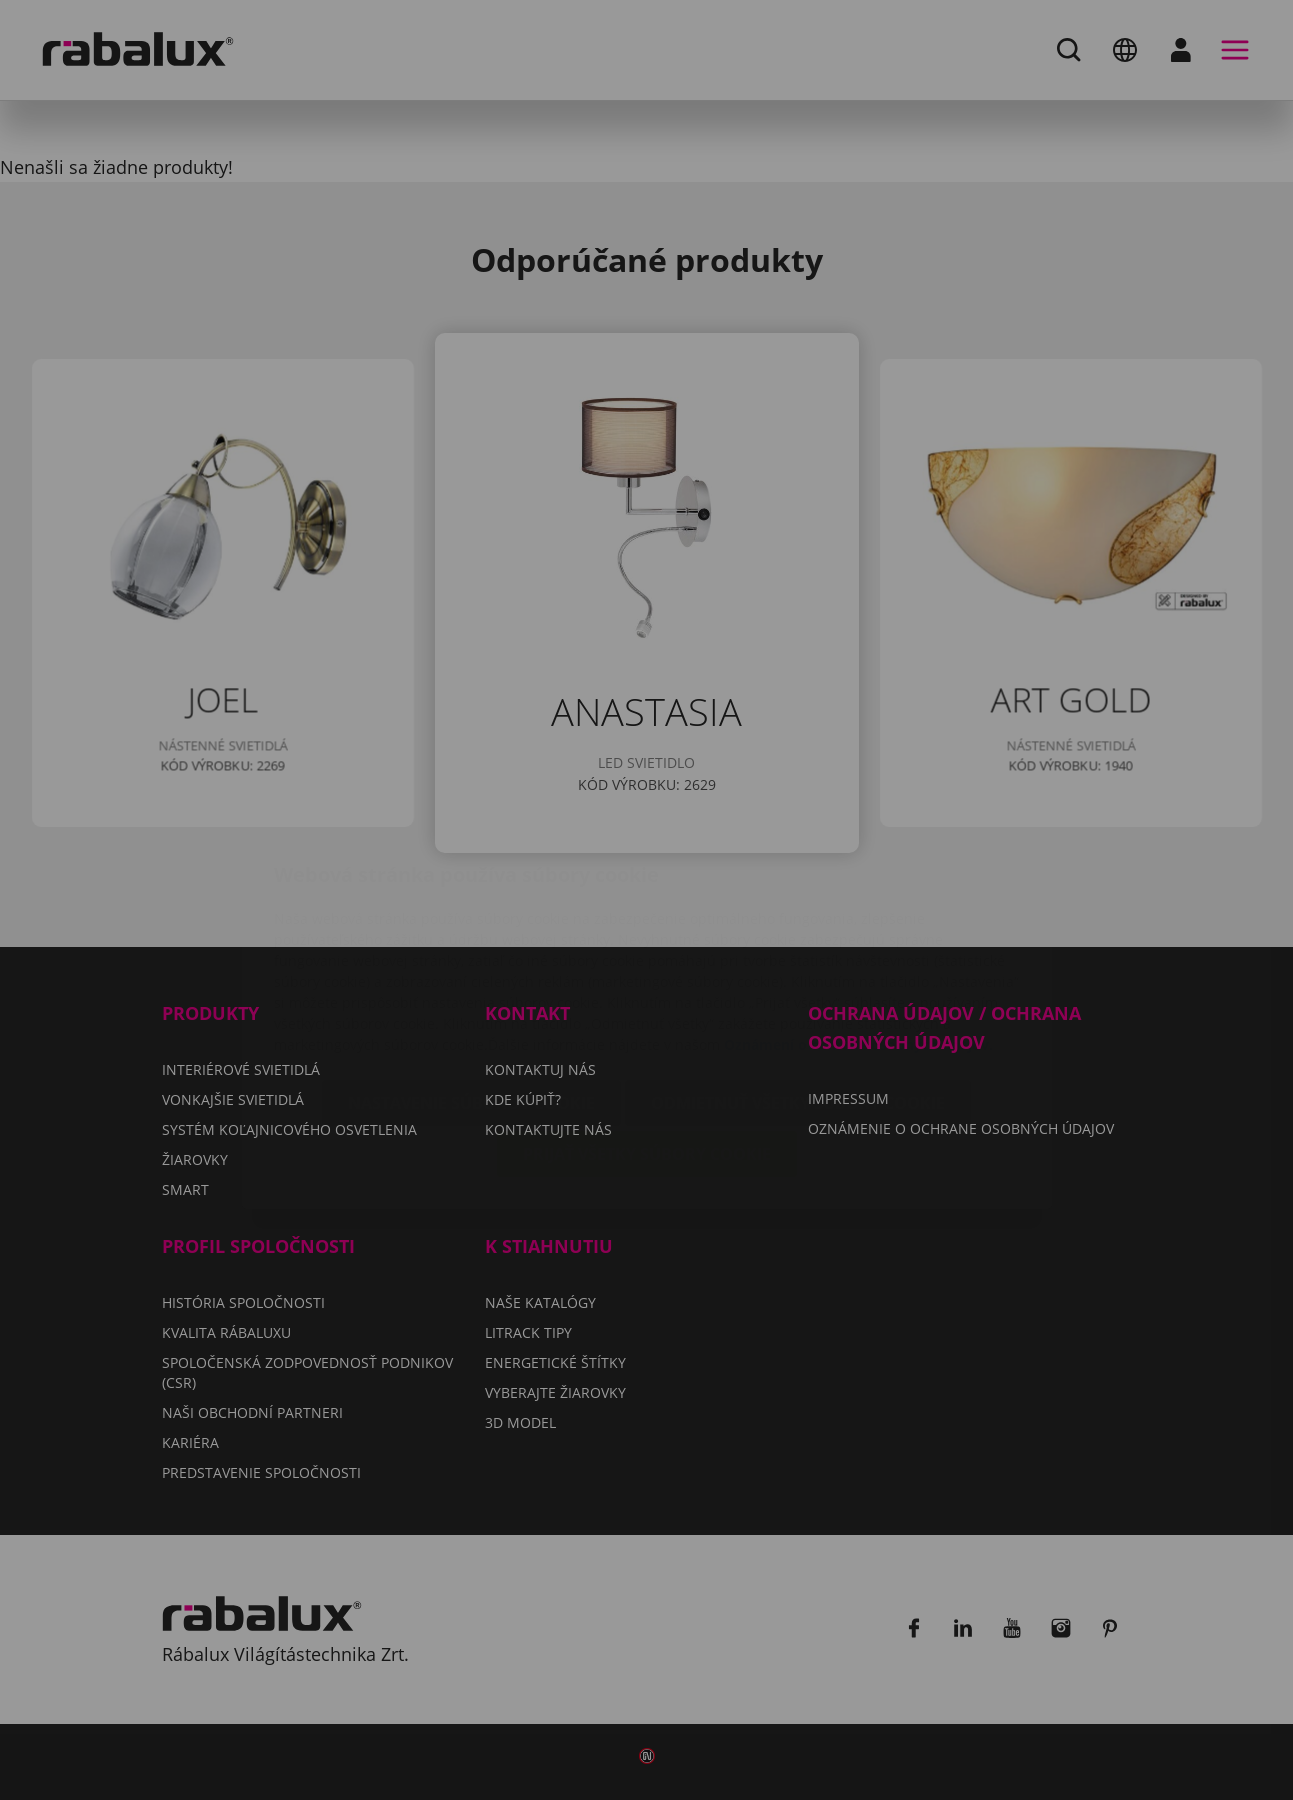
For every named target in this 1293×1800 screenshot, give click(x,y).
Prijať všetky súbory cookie (647, 1035)
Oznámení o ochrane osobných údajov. (858, 925)
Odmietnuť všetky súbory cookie (798, 984)
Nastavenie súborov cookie (471, 984)
